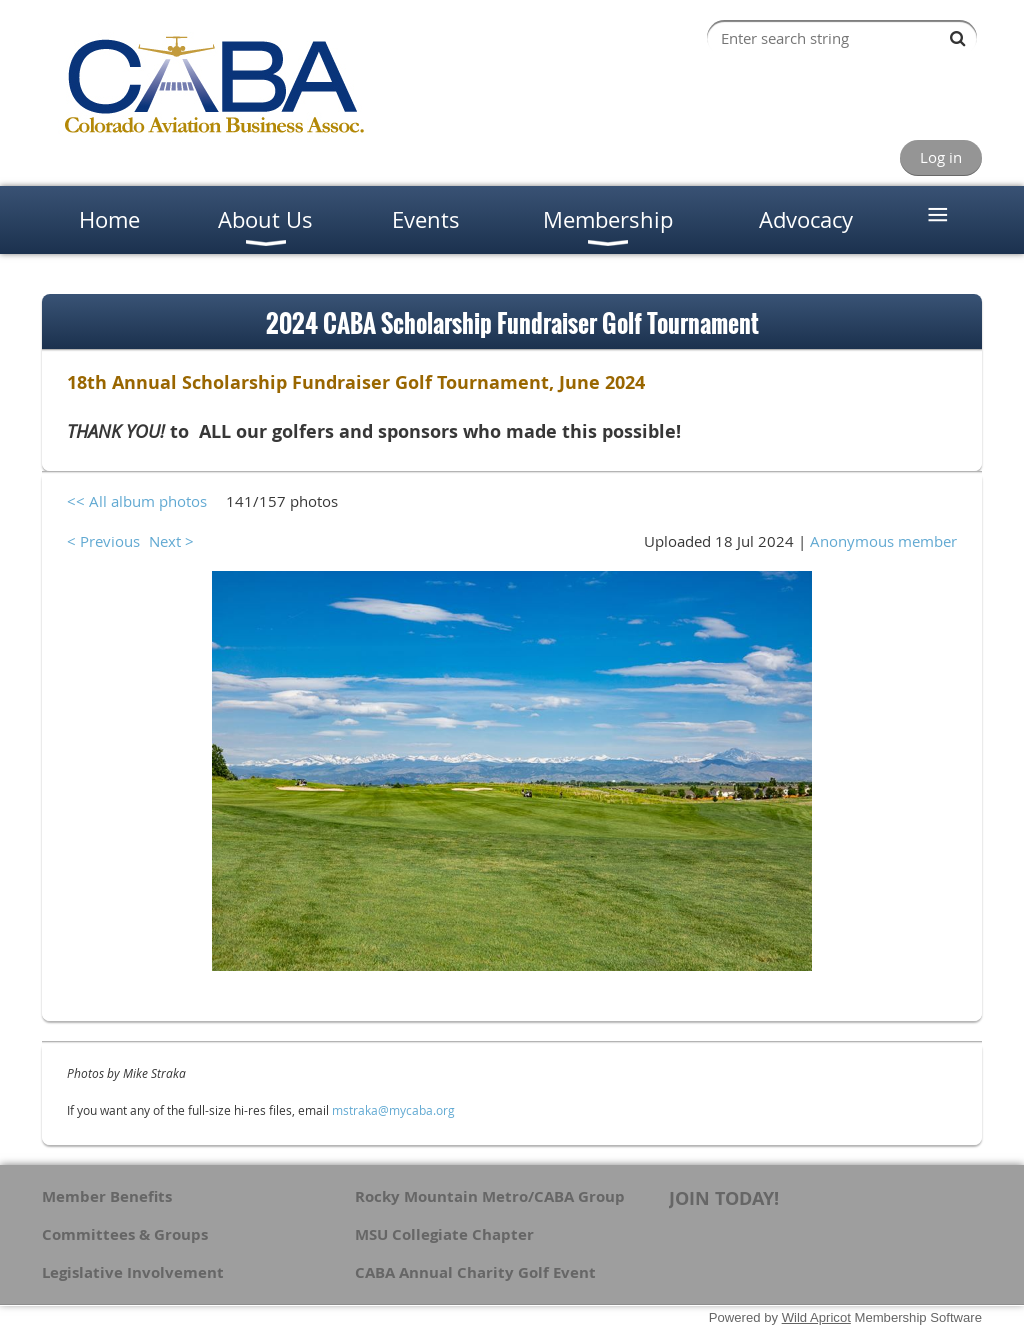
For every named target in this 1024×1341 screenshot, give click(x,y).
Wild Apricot (816, 1317)
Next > (171, 541)
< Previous (103, 541)
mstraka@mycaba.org (393, 1110)
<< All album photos (137, 501)
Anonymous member (883, 541)
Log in (941, 157)
